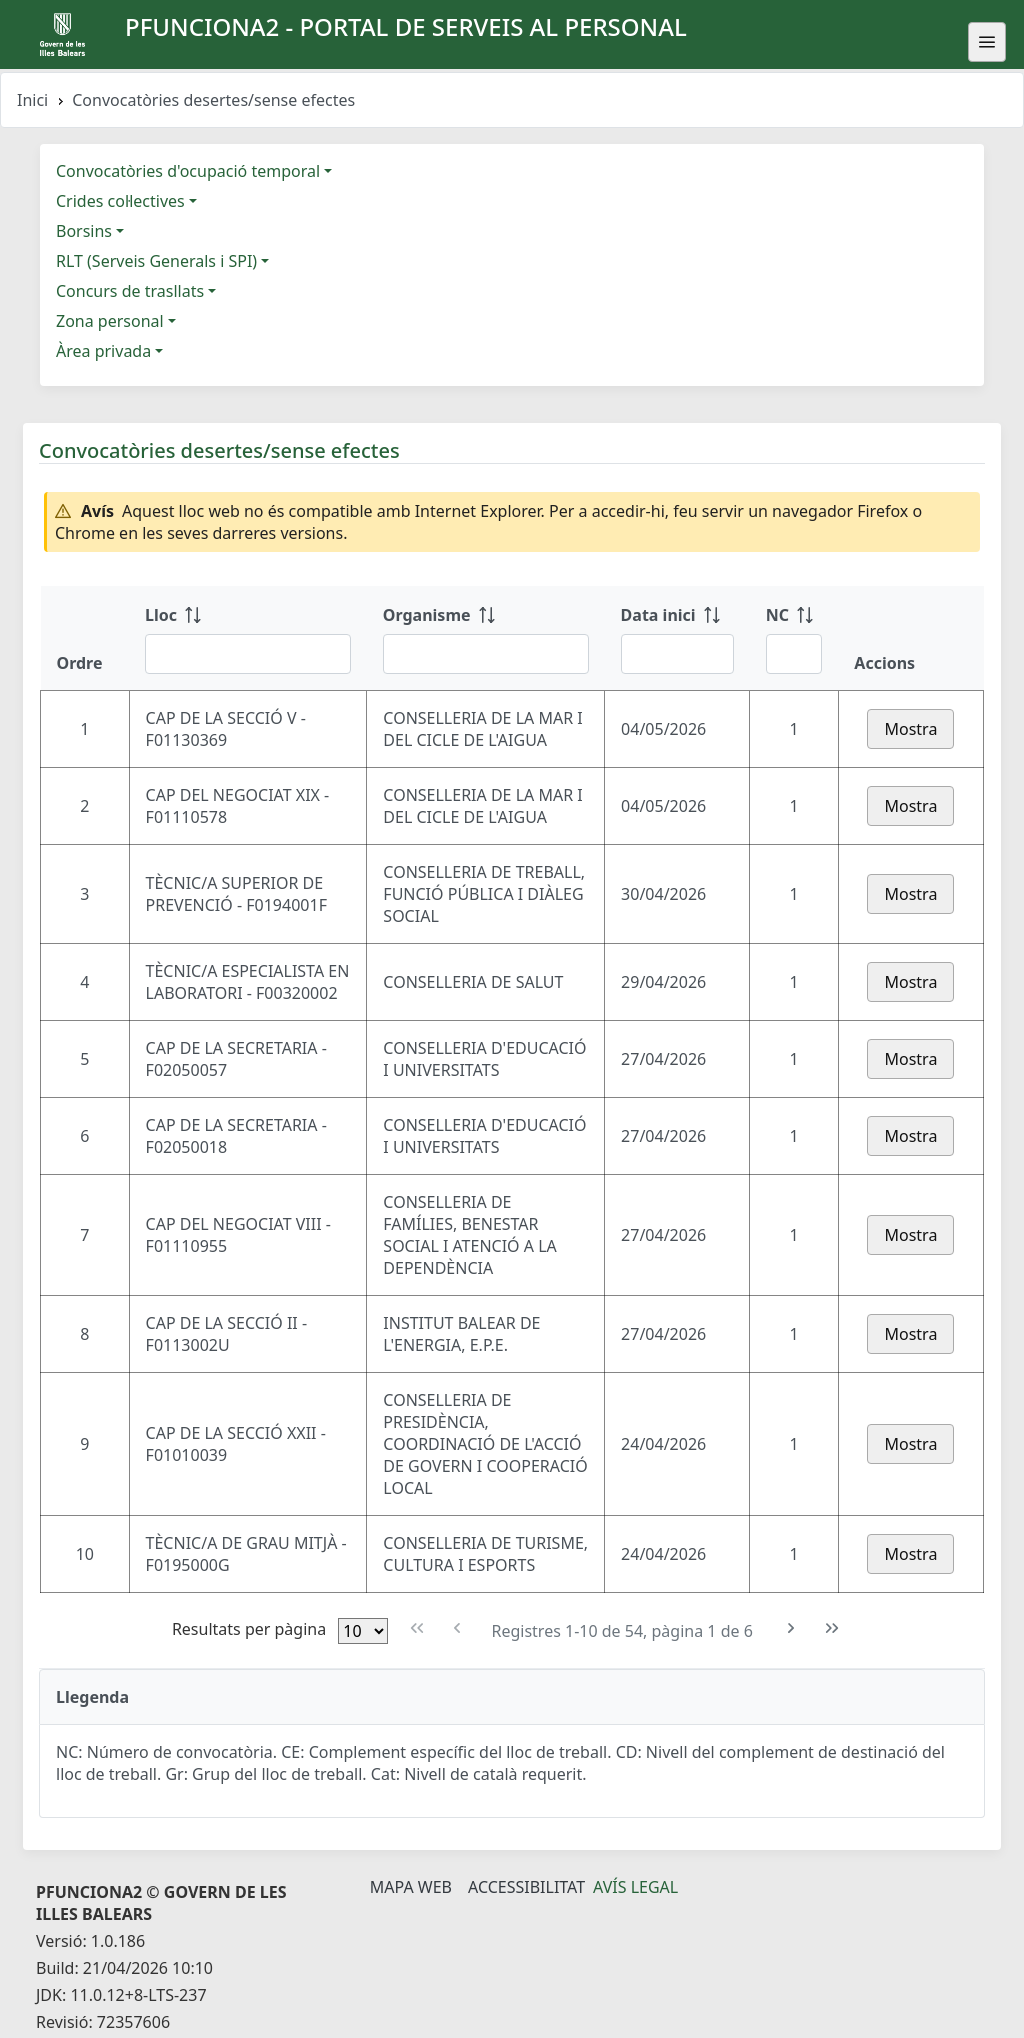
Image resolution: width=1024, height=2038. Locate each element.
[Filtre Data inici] (677, 654)
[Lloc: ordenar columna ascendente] (248, 638)
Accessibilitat (526, 1887)
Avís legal (635, 1887)
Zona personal (110, 321)
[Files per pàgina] (363, 1631)
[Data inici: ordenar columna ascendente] (677, 638)
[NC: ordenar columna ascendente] (794, 638)
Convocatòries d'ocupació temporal (188, 171)
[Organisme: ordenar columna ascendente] (486, 638)
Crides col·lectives (120, 201)
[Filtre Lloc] (248, 654)
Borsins (84, 231)
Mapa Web (411, 1887)
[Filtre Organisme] (486, 654)
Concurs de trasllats (130, 291)
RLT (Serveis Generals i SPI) (156, 261)
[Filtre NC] (794, 654)
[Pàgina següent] (791, 1628)
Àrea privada (103, 351)
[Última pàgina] (832, 1628)
